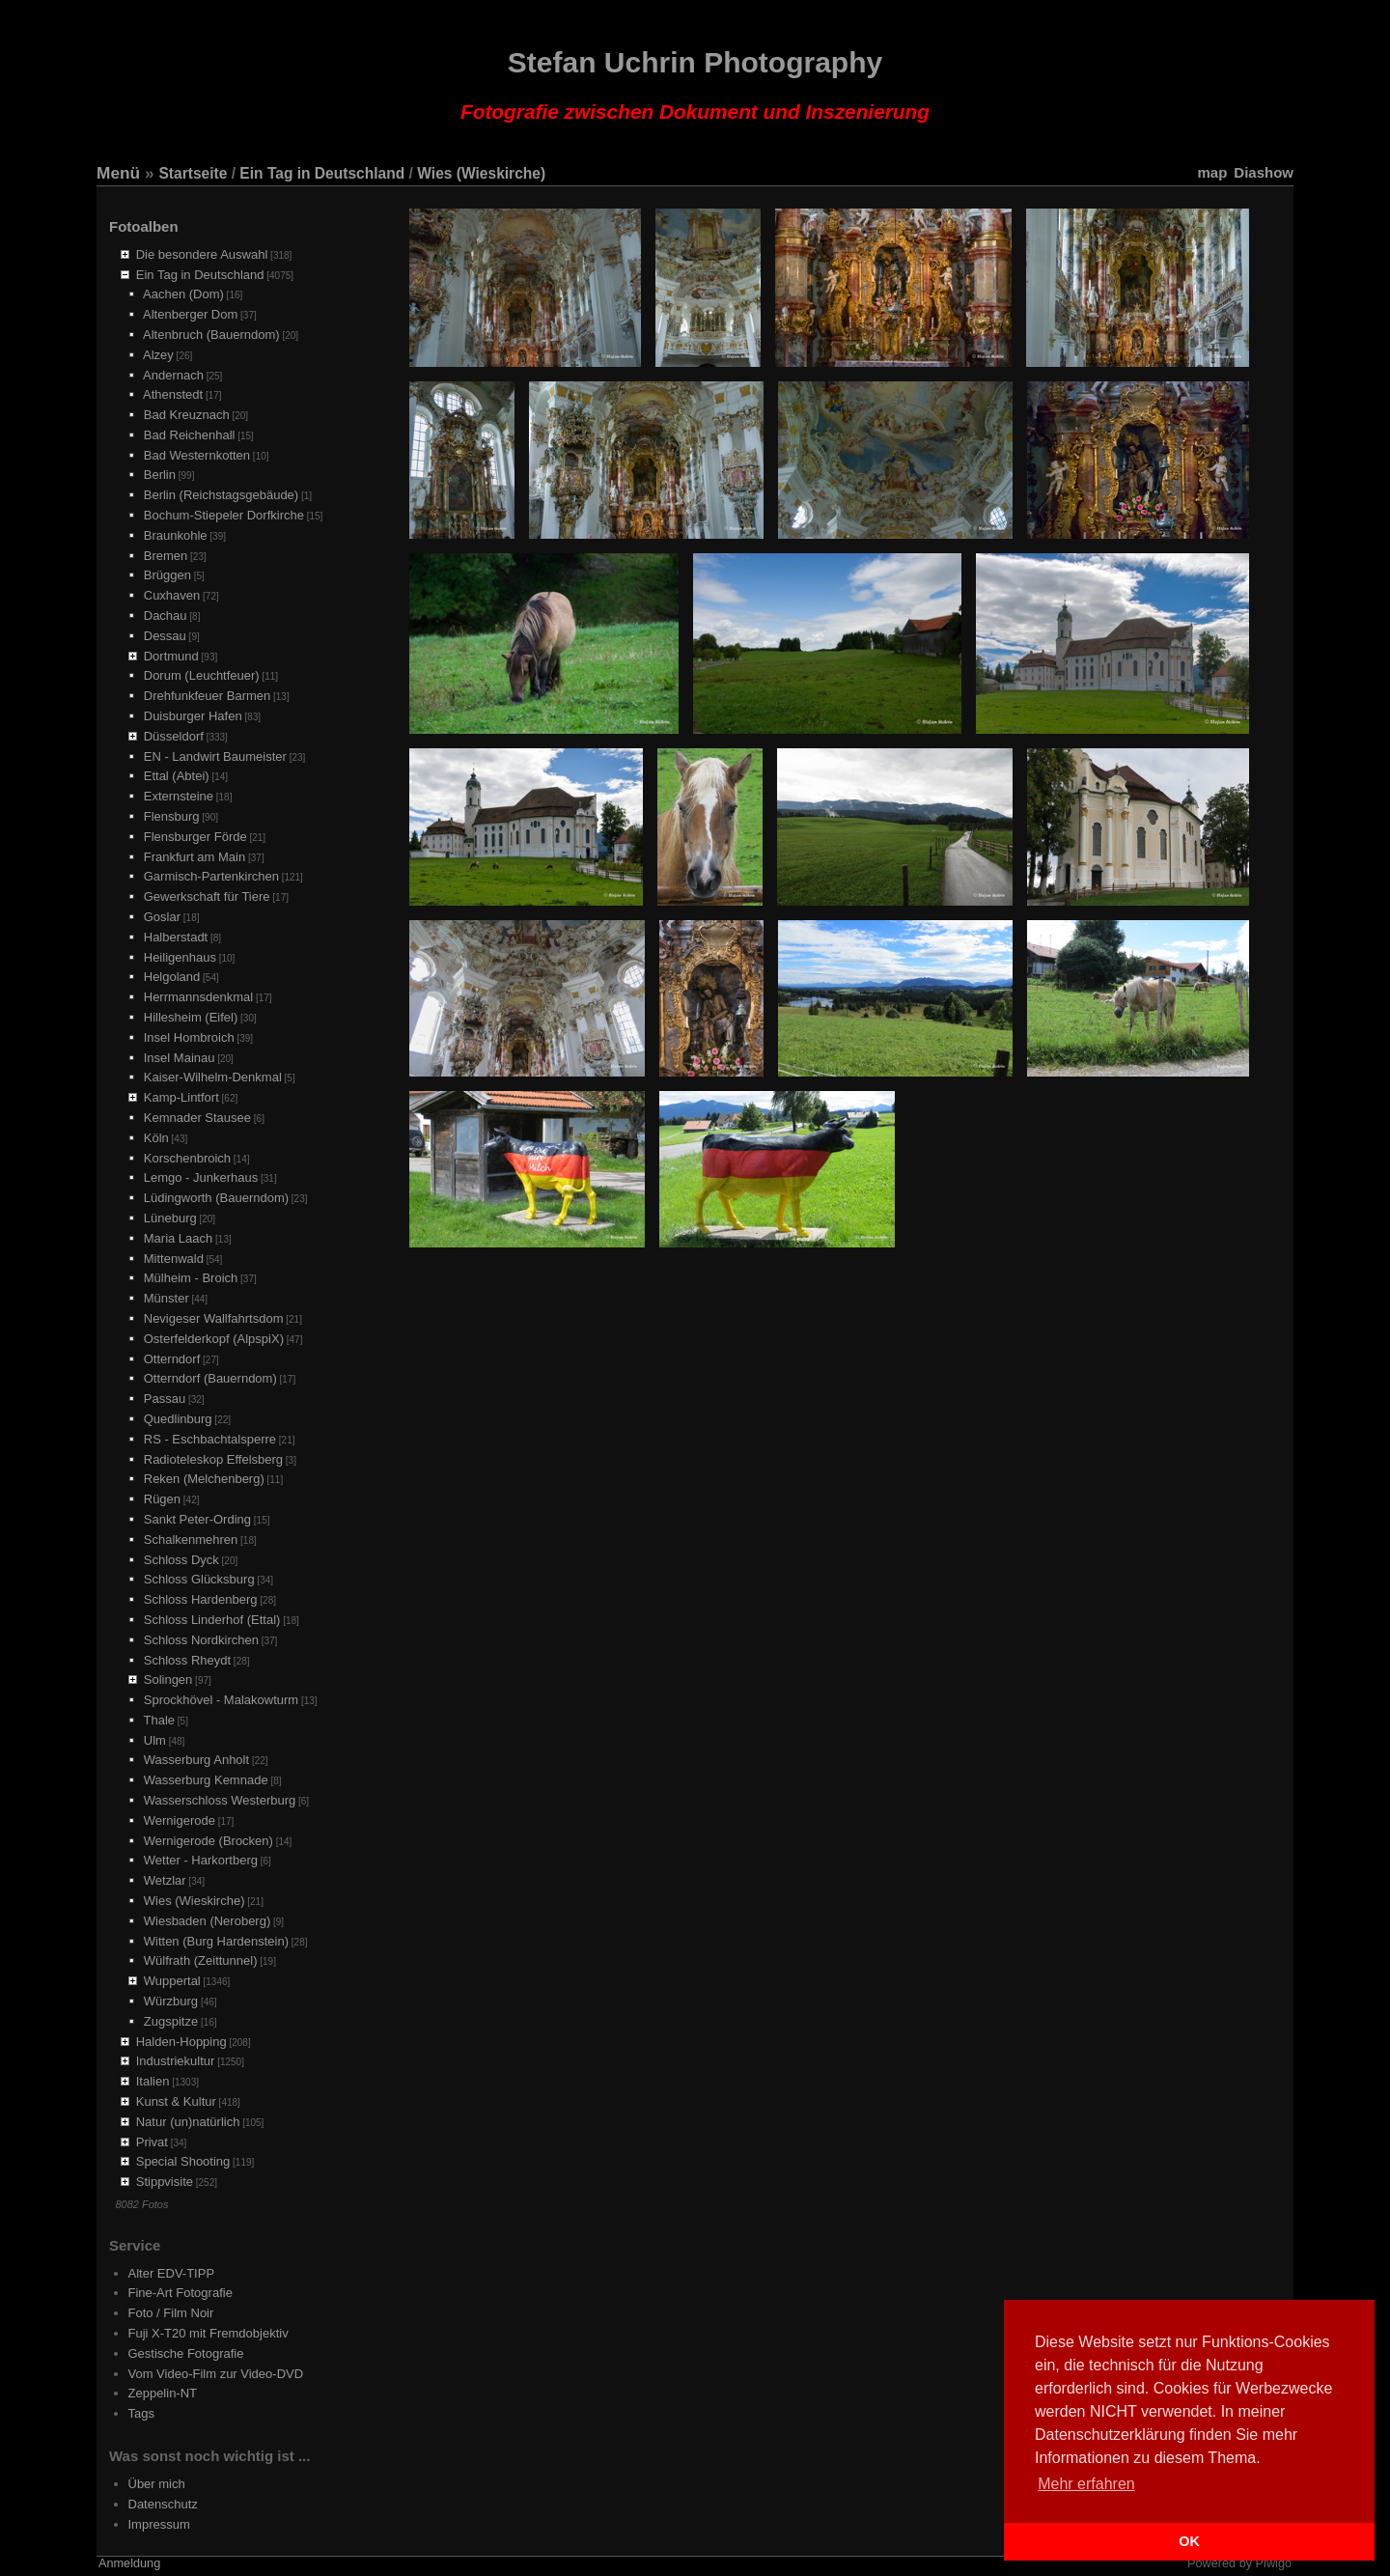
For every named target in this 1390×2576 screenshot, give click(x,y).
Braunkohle (176, 535)
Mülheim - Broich (191, 1278)
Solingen (168, 1679)
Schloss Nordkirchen (201, 1640)
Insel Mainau (179, 1057)
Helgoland (172, 976)
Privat (152, 2142)
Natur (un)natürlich (188, 2121)
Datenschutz (163, 2504)
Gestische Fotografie (186, 2353)
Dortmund (171, 656)
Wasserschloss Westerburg (220, 1800)
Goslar (162, 917)
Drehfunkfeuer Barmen (207, 695)
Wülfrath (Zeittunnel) (201, 1960)
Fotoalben (144, 226)
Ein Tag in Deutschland (321, 173)
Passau (164, 1398)
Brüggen (167, 575)
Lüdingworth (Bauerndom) (216, 1197)
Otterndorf (172, 1359)
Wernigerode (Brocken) (208, 1841)
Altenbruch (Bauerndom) (211, 334)
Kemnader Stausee (197, 1117)
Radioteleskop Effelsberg (213, 1459)
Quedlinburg (178, 1419)
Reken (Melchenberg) (204, 1478)
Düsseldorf (174, 736)
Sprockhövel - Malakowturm (221, 1700)
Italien (153, 2081)
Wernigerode (179, 1820)
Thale (160, 1720)
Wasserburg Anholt (196, 1759)
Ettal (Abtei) (176, 776)
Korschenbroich (187, 1158)
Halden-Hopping (181, 2041)
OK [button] (1189, 2541)
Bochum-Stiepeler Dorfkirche (224, 515)
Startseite (192, 173)
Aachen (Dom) (183, 294)
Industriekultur (175, 2061)
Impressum (159, 2524)
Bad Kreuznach (187, 414)
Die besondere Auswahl (202, 254)
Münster (166, 1298)
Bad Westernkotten (197, 455)
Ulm (155, 1740)
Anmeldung (129, 2563)
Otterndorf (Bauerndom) (210, 1378)
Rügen (162, 1499)
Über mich (156, 2484)
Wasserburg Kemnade (206, 1780)
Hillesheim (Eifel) (191, 1017)
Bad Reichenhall (190, 435)
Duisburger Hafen (193, 716)
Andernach (173, 375)
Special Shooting (183, 2161)
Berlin (160, 474)
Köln (156, 1138)
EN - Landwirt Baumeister (215, 756)
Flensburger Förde (195, 836)
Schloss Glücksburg (199, 1579)
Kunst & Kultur (176, 2101)
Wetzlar (165, 1880)
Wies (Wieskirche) (481, 173)
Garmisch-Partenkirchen (211, 876)
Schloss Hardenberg (201, 1599)
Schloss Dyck (181, 1560)
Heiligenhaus (180, 957)
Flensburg (172, 816)
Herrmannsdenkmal (198, 997)
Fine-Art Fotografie (180, 2292)
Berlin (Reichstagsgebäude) (221, 495)
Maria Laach (178, 1238)
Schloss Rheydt (187, 1660)
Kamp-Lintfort (181, 1097)
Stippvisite (164, 2181)
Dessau (165, 636)
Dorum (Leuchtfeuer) (202, 675)
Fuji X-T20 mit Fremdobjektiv (208, 2333)
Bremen (166, 555)
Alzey (158, 355)
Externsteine (178, 796)
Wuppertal (172, 1981)
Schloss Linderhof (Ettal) (212, 1619)
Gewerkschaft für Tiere (207, 896)
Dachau (165, 615)
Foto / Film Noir (171, 2313)
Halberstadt (176, 937)
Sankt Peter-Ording (197, 1519)
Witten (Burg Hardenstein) (216, 1941)
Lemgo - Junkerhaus (201, 1177)
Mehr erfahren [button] (1086, 2484)
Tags (141, 2413)
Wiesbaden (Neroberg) (207, 1921)
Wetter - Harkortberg (201, 1860)
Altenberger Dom (190, 314)
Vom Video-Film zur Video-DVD (216, 2373)
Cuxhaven (172, 595)
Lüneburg (170, 1218)
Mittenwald (174, 1258)
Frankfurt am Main (194, 857)
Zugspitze (171, 2021)
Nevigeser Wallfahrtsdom (214, 1318)
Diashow (1263, 172)
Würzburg (171, 2001)
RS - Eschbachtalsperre (210, 1439)
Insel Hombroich (189, 1037)
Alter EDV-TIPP (171, 2273)
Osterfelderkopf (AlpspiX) (214, 1338)
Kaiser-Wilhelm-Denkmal (213, 1077)
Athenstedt (173, 394)
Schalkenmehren (191, 1539)
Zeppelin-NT (163, 2393)
